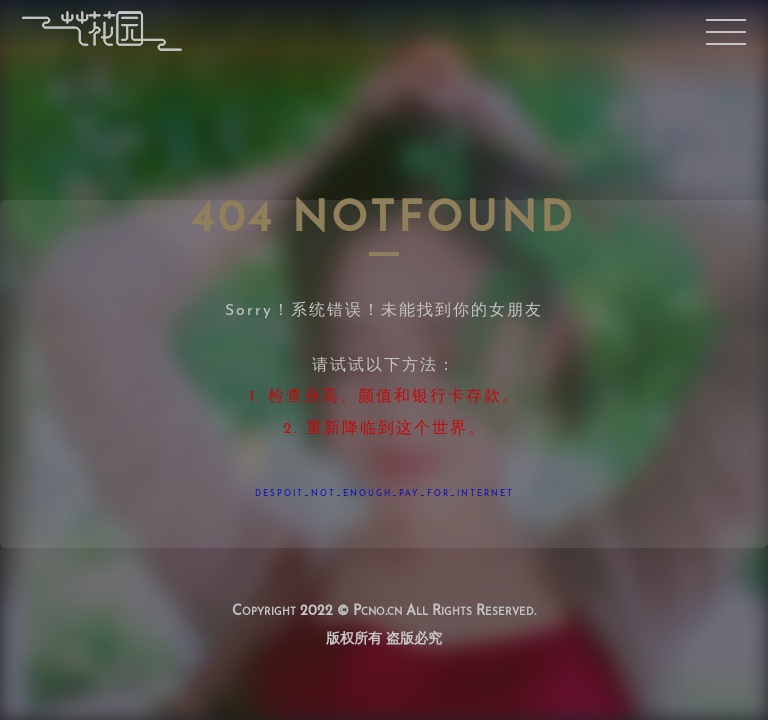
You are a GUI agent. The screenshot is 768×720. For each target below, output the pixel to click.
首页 (101, 31)
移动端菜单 (726, 32)
